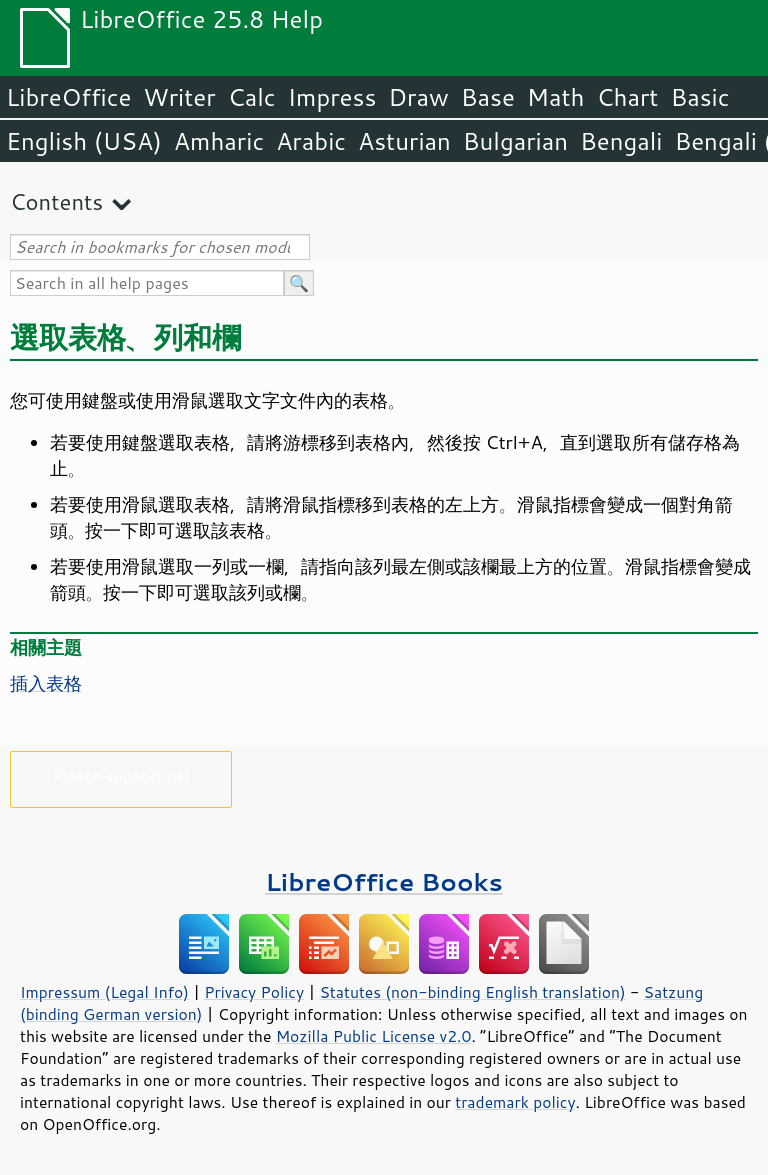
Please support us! (121, 775)
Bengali (621, 141)
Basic (699, 97)
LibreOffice (68, 97)
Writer (179, 97)
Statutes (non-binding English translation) (472, 992)
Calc (252, 97)
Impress (332, 97)
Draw (418, 97)
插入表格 (46, 683)
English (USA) (84, 141)
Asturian (404, 141)
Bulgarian (515, 141)
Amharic (219, 141)
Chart (627, 97)
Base (488, 97)
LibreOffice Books (384, 881)
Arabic (311, 141)
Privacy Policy (254, 992)
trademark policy (515, 1102)
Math (556, 97)
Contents (56, 201)
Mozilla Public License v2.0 (374, 1036)
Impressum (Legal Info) (104, 992)
